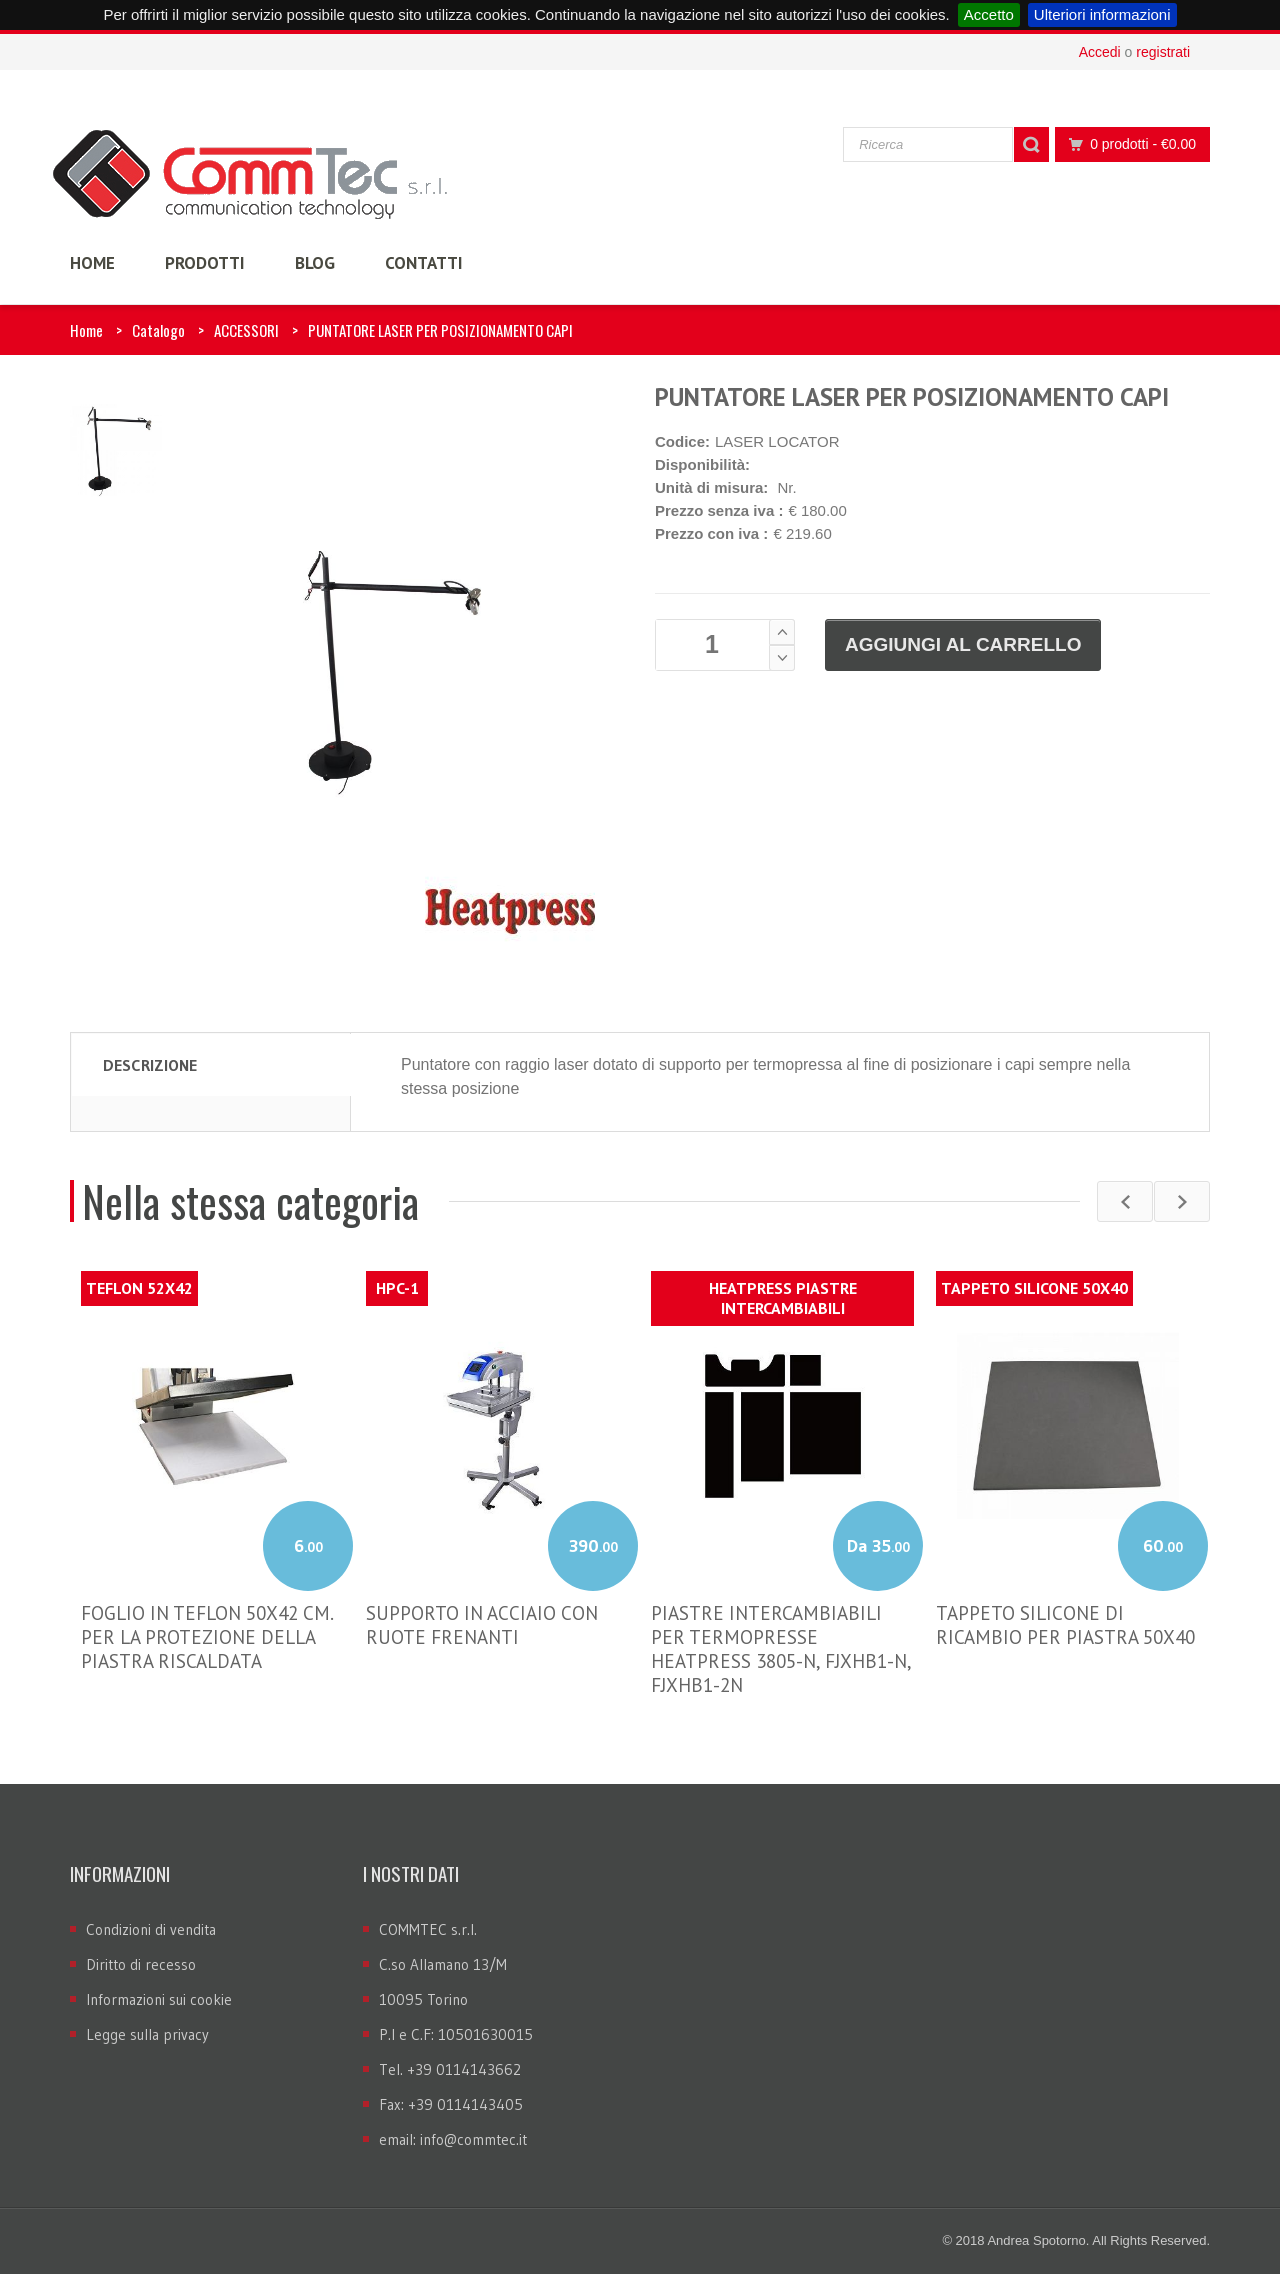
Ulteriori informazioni (1102, 14)
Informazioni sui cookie (159, 1999)
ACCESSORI (246, 330)
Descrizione (150, 1065)
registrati (1163, 52)
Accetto (989, 14)
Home (86, 330)
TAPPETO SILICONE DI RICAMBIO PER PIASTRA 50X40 (1065, 1625)
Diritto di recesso (141, 1964)
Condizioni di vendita (151, 1929)
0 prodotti (1127, 144)
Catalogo (158, 330)
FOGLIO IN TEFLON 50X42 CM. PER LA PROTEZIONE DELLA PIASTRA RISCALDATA (207, 1637)
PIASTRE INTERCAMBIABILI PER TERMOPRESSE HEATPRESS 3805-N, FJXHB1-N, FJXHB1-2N (781, 1649)
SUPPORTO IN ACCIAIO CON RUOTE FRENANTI (482, 1625)
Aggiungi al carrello (963, 644)
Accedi (1100, 52)
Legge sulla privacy (147, 2034)
